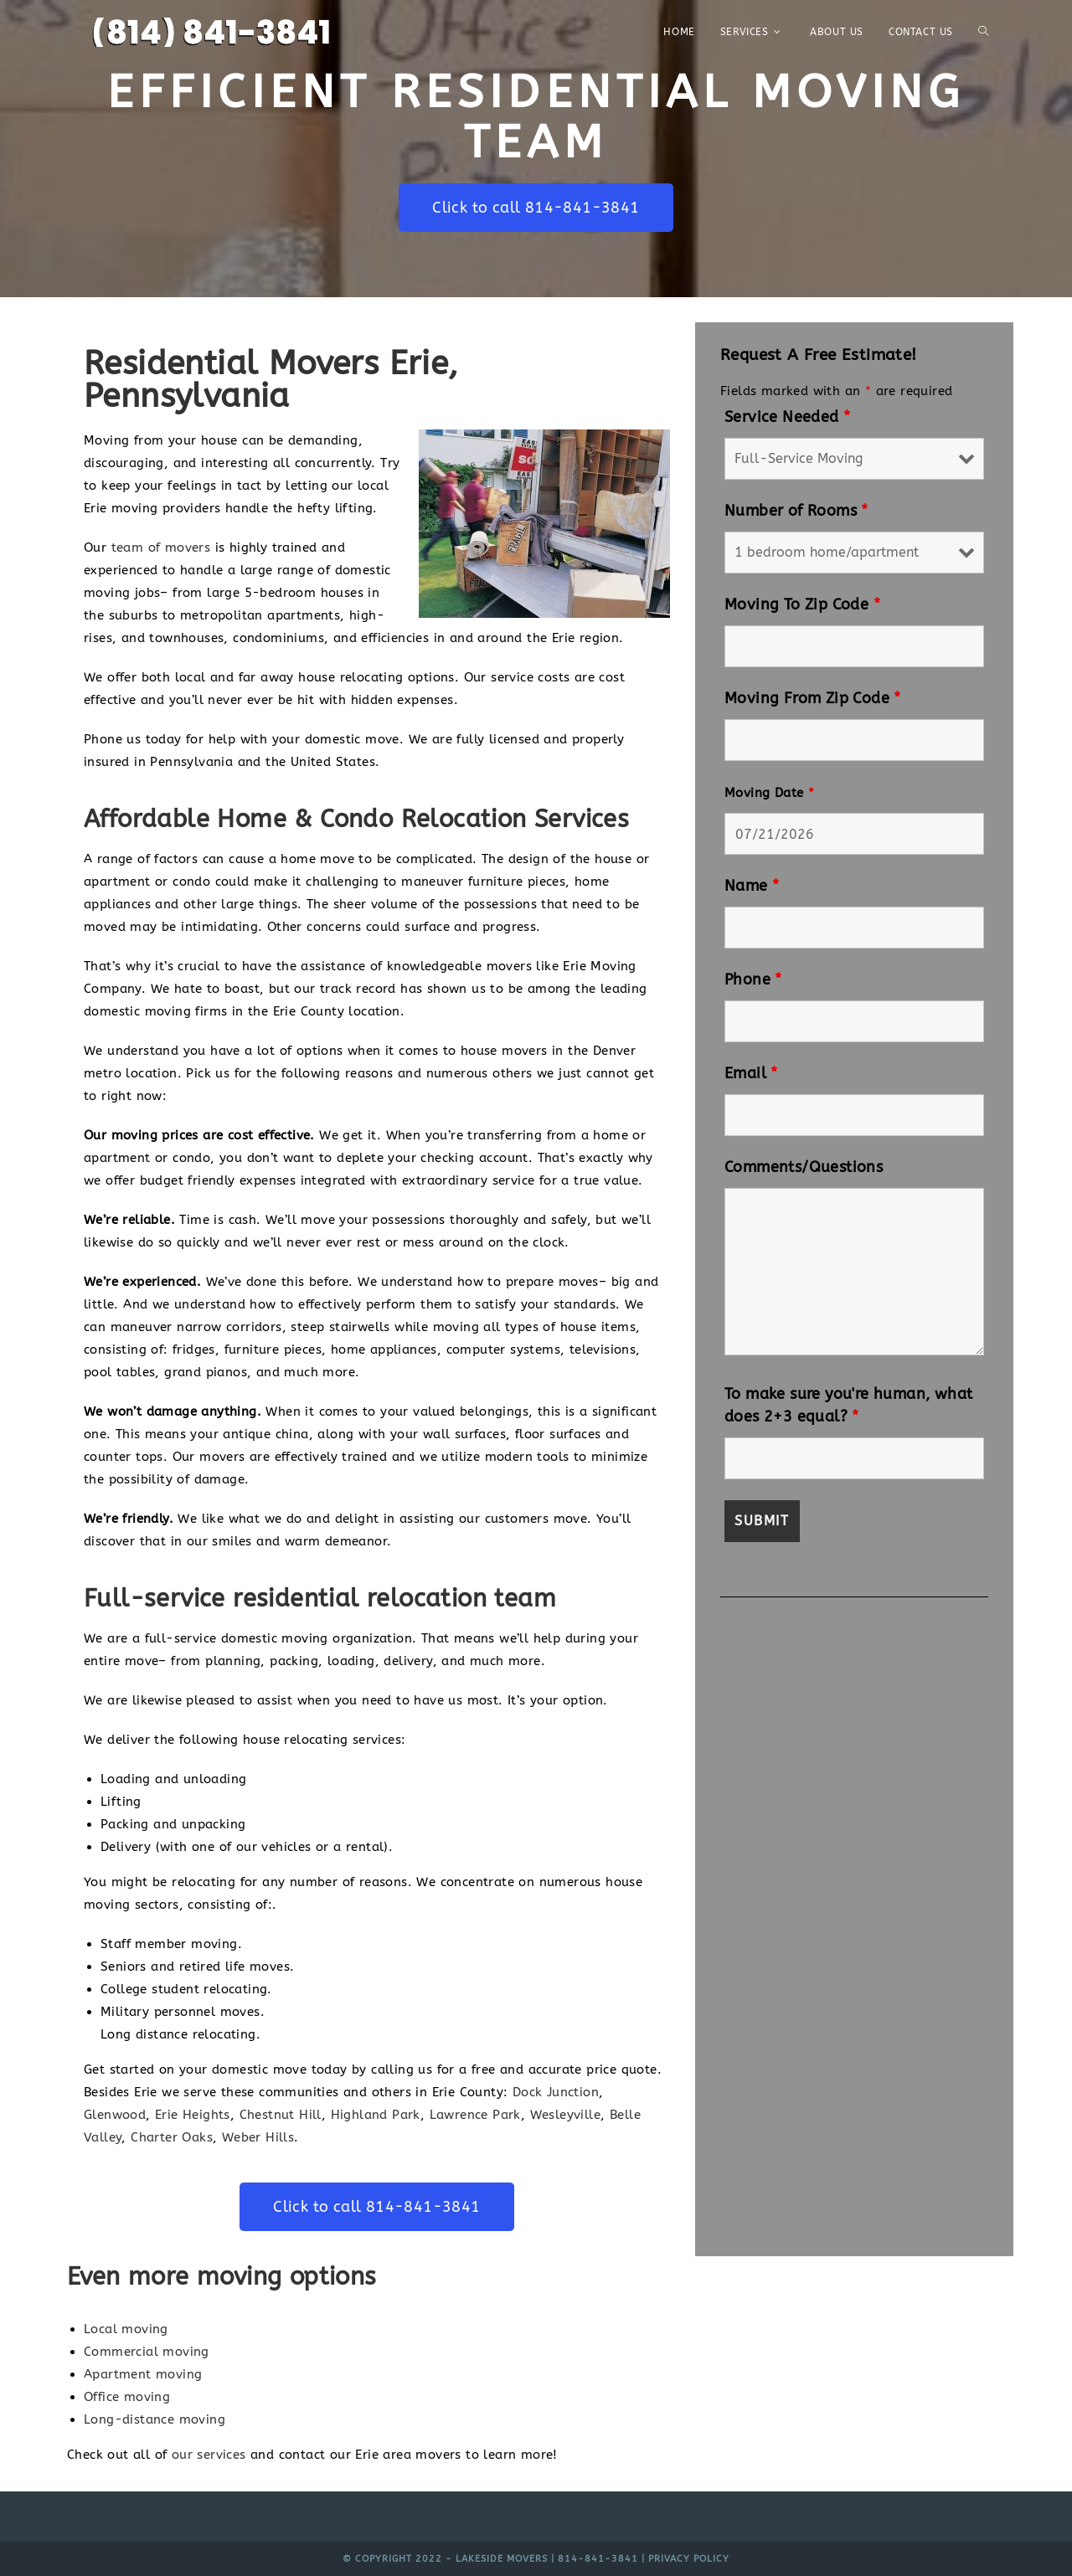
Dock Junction (556, 2092)
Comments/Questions (803, 1167)
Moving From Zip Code (812, 698)
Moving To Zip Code (802, 604)
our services (209, 2454)
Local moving (126, 2329)
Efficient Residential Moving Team (536, 116)
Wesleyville (565, 2114)
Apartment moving (143, 2374)
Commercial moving (146, 2351)
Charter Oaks (172, 2137)
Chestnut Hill (281, 2114)
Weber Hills (258, 2137)
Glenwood (115, 2114)
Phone (753, 979)
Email (751, 1073)
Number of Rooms (796, 510)
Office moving (127, 2396)
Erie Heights (192, 2114)
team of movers (161, 547)
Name (751, 886)
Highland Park (375, 2114)
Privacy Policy (688, 2558)
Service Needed (787, 417)
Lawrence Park (475, 2114)
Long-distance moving (154, 2419)
